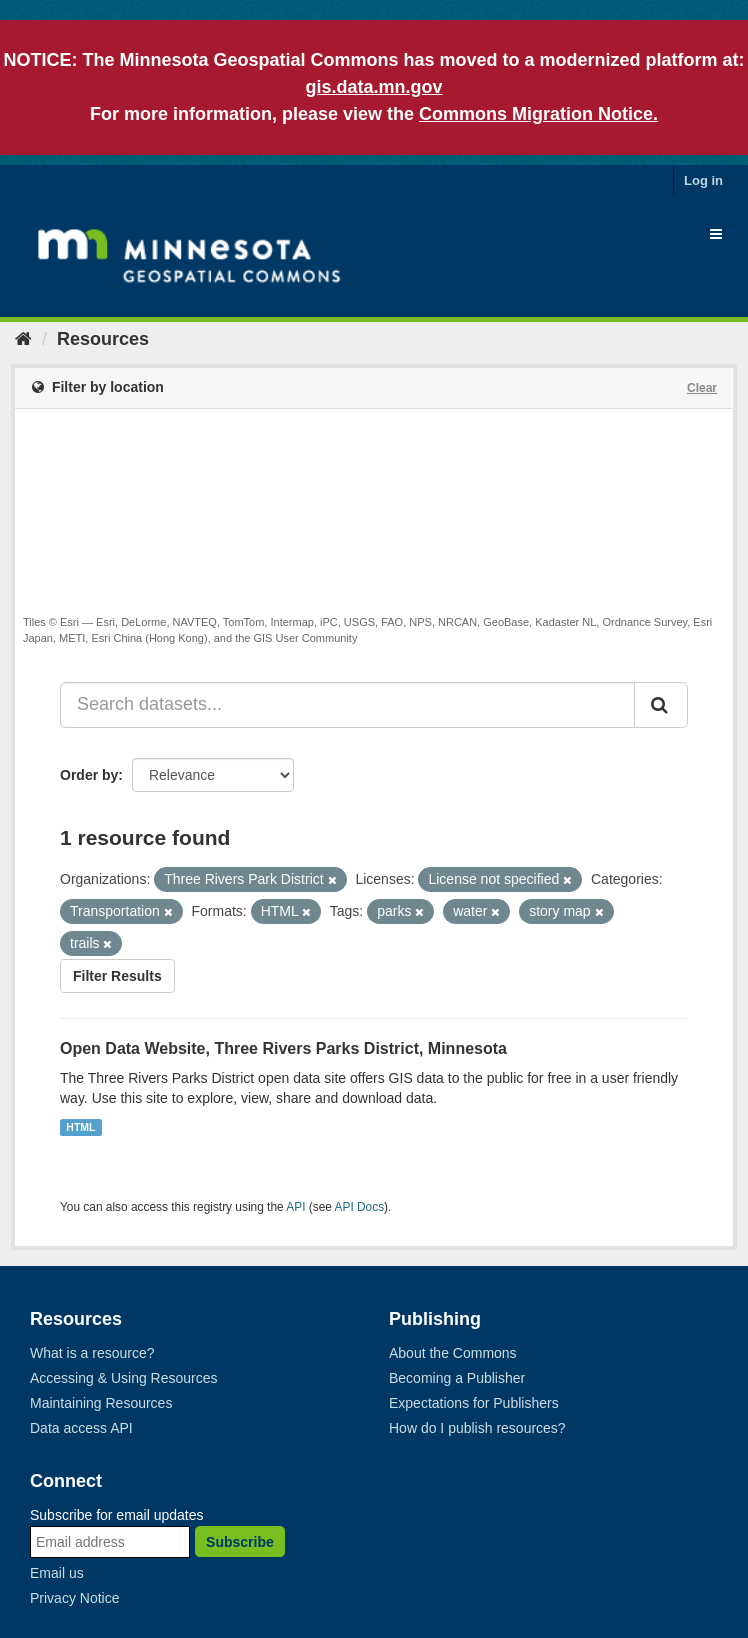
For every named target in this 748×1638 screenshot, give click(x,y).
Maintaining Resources (101, 1403)
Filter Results (117, 976)
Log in (703, 180)
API (295, 1207)
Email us (57, 1573)
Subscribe (240, 1542)
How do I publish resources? (477, 1428)
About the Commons (453, 1353)
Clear (702, 388)
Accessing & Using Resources (124, 1378)
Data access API (81, 1428)
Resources (103, 339)
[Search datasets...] (347, 705)
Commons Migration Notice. (538, 114)
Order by (89, 775)
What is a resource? (92, 1353)
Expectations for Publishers (474, 1403)
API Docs (360, 1207)
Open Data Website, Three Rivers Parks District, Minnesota (283, 1048)
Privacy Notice (74, 1598)
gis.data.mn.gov (373, 87)
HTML (80, 1127)
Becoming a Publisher (457, 1378)
